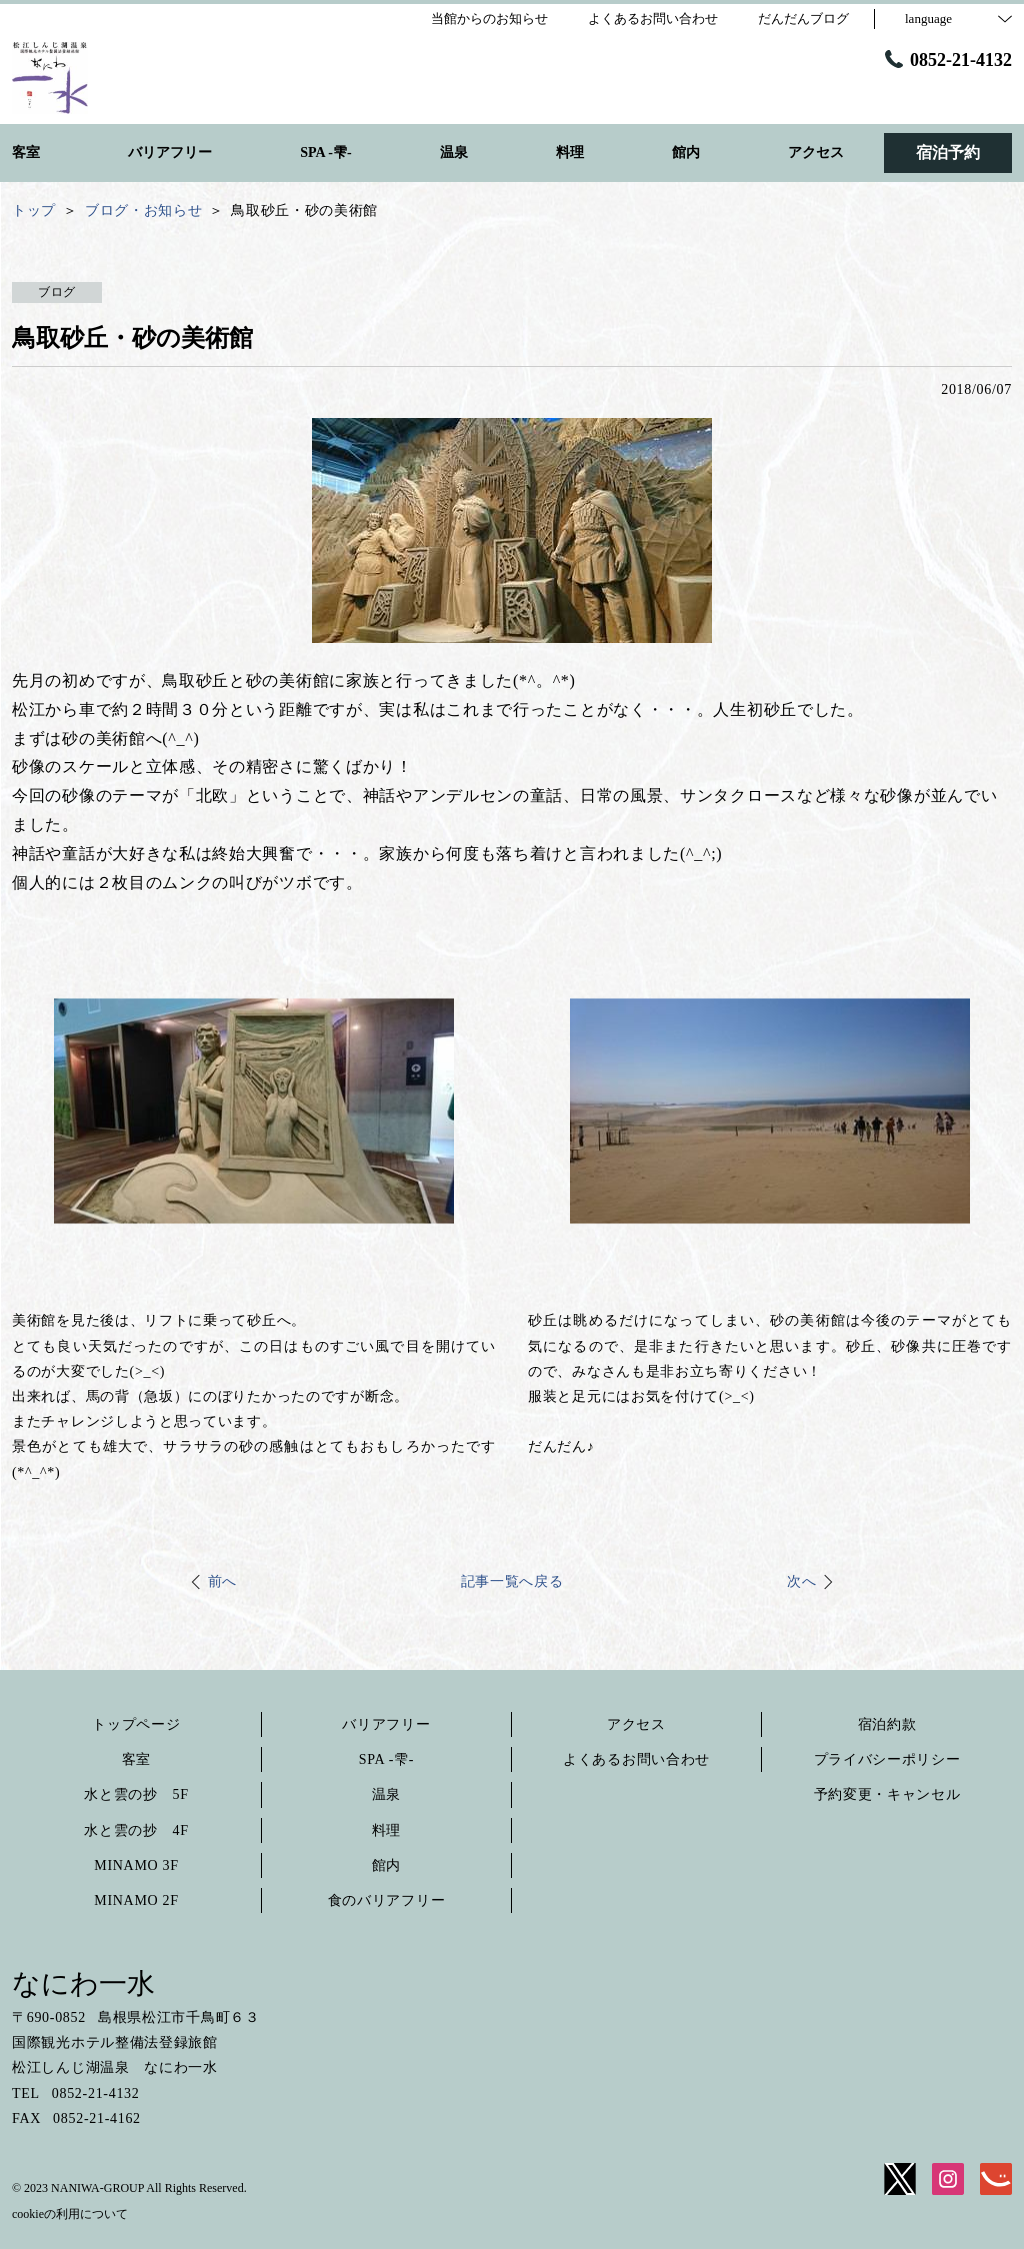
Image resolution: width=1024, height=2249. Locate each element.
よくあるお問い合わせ (636, 1759)
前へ (222, 1581)
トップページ (136, 1724)
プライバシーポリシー (887, 1759)
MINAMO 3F (136, 1865)
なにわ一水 (83, 1983)
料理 (386, 1830)
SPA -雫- (386, 1759)
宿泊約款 (887, 1724)
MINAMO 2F (136, 1900)
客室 (136, 1759)
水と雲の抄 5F (136, 1794)
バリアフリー (386, 1724)
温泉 (386, 1794)
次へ (801, 1581)
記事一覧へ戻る (512, 1581)
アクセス (636, 1724)
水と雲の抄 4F (136, 1830)
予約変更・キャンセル (887, 1794)
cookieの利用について (70, 2214)
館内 (386, 1865)
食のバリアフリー (387, 1900)
